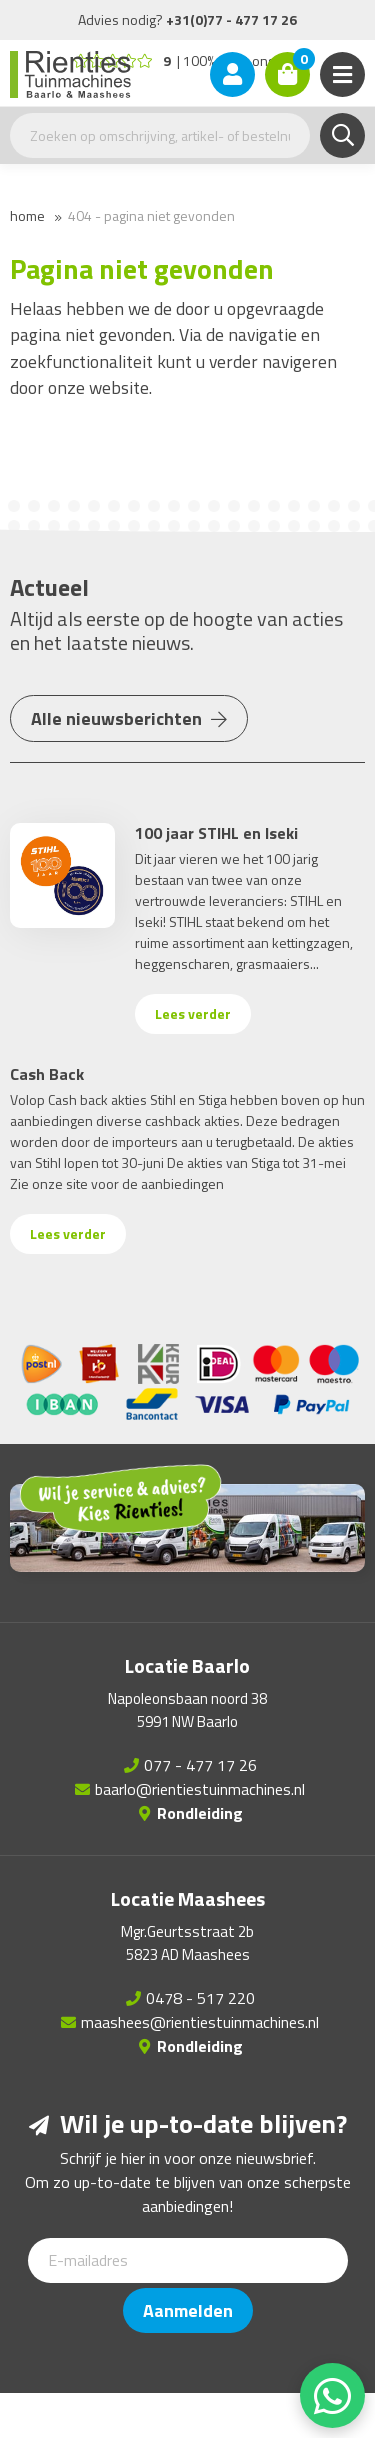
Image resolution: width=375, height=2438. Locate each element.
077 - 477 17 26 (200, 1765)
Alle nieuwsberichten (129, 718)
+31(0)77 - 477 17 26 (231, 19)
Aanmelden (188, 2310)
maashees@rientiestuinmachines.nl (200, 2022)
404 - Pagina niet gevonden (151, 215)
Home (27, 215)
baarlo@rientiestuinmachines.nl (200, 1789)
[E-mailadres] (188, 2260)
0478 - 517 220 (200, 1998)
